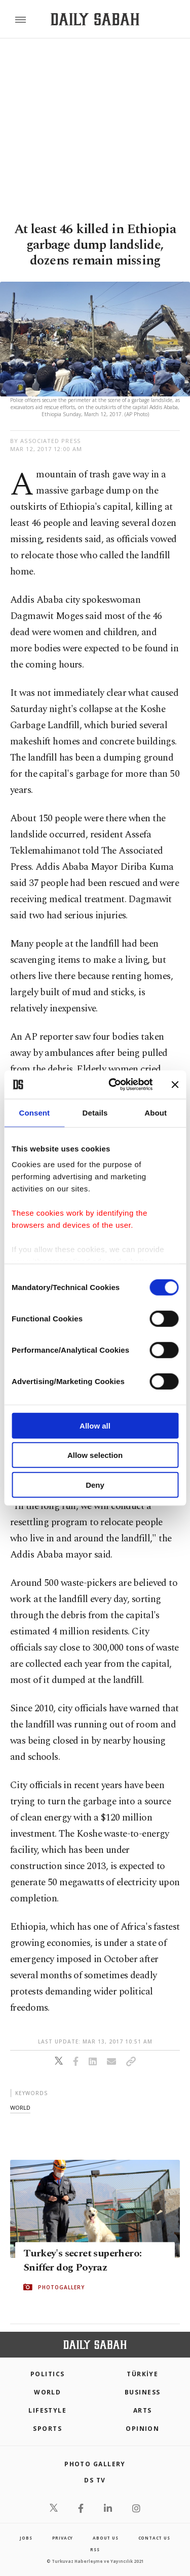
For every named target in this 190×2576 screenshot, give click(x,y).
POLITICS (47, 2374)
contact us (154, 2538)
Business (143, 2392)
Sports (47, 2428)
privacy (62, 2538)
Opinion (142, 2428)
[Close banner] (174, 1084)
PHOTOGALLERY (61, 2287)
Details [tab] (95, 1112)
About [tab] (155, 1112)
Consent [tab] (34, 1112)
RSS (94, 2549)
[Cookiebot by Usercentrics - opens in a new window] (113, 1084)
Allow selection (95, 1455)
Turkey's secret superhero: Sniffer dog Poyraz (82, 2260)
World (47, 2392)
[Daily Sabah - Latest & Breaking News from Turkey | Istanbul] (95, 19)
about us (105, 2538)
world (20, 2107)
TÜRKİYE (142, 2374)
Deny (95, 1484)
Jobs (26, 2538)
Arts (142, 2410)
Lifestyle (47, 2410)
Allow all (95, 1425)
